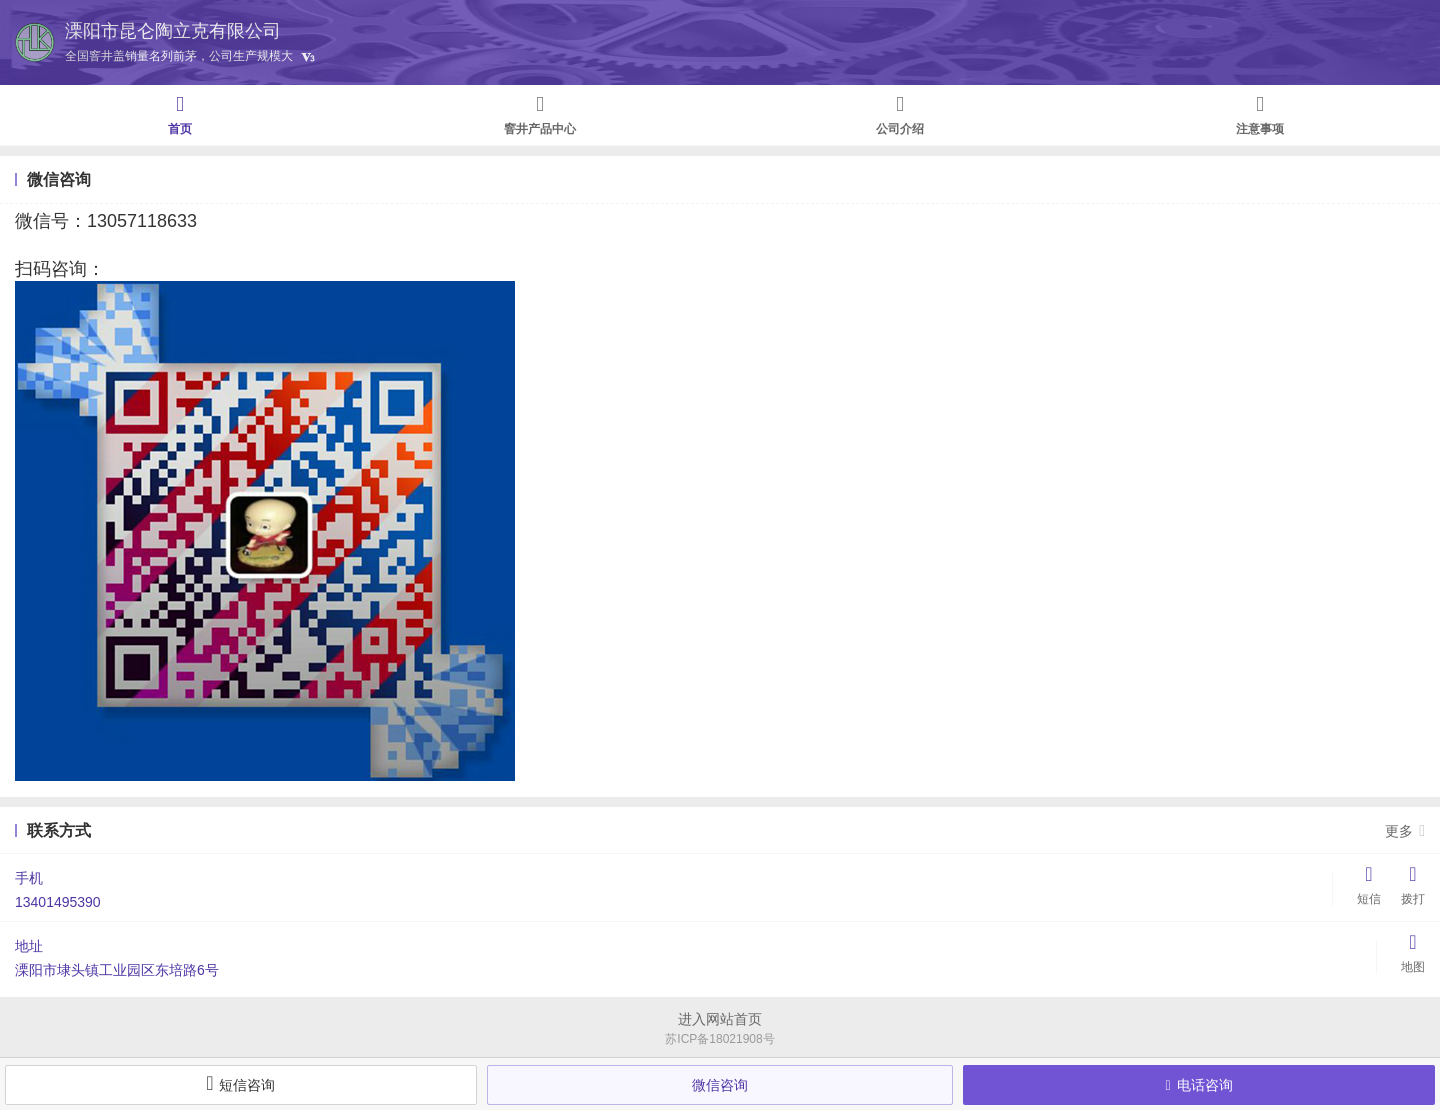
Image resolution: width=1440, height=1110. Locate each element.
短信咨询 (240, 1083)
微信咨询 (720, 1085)
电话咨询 (1199, 1085)
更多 (1405, 831)
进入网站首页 (720, 1019)
